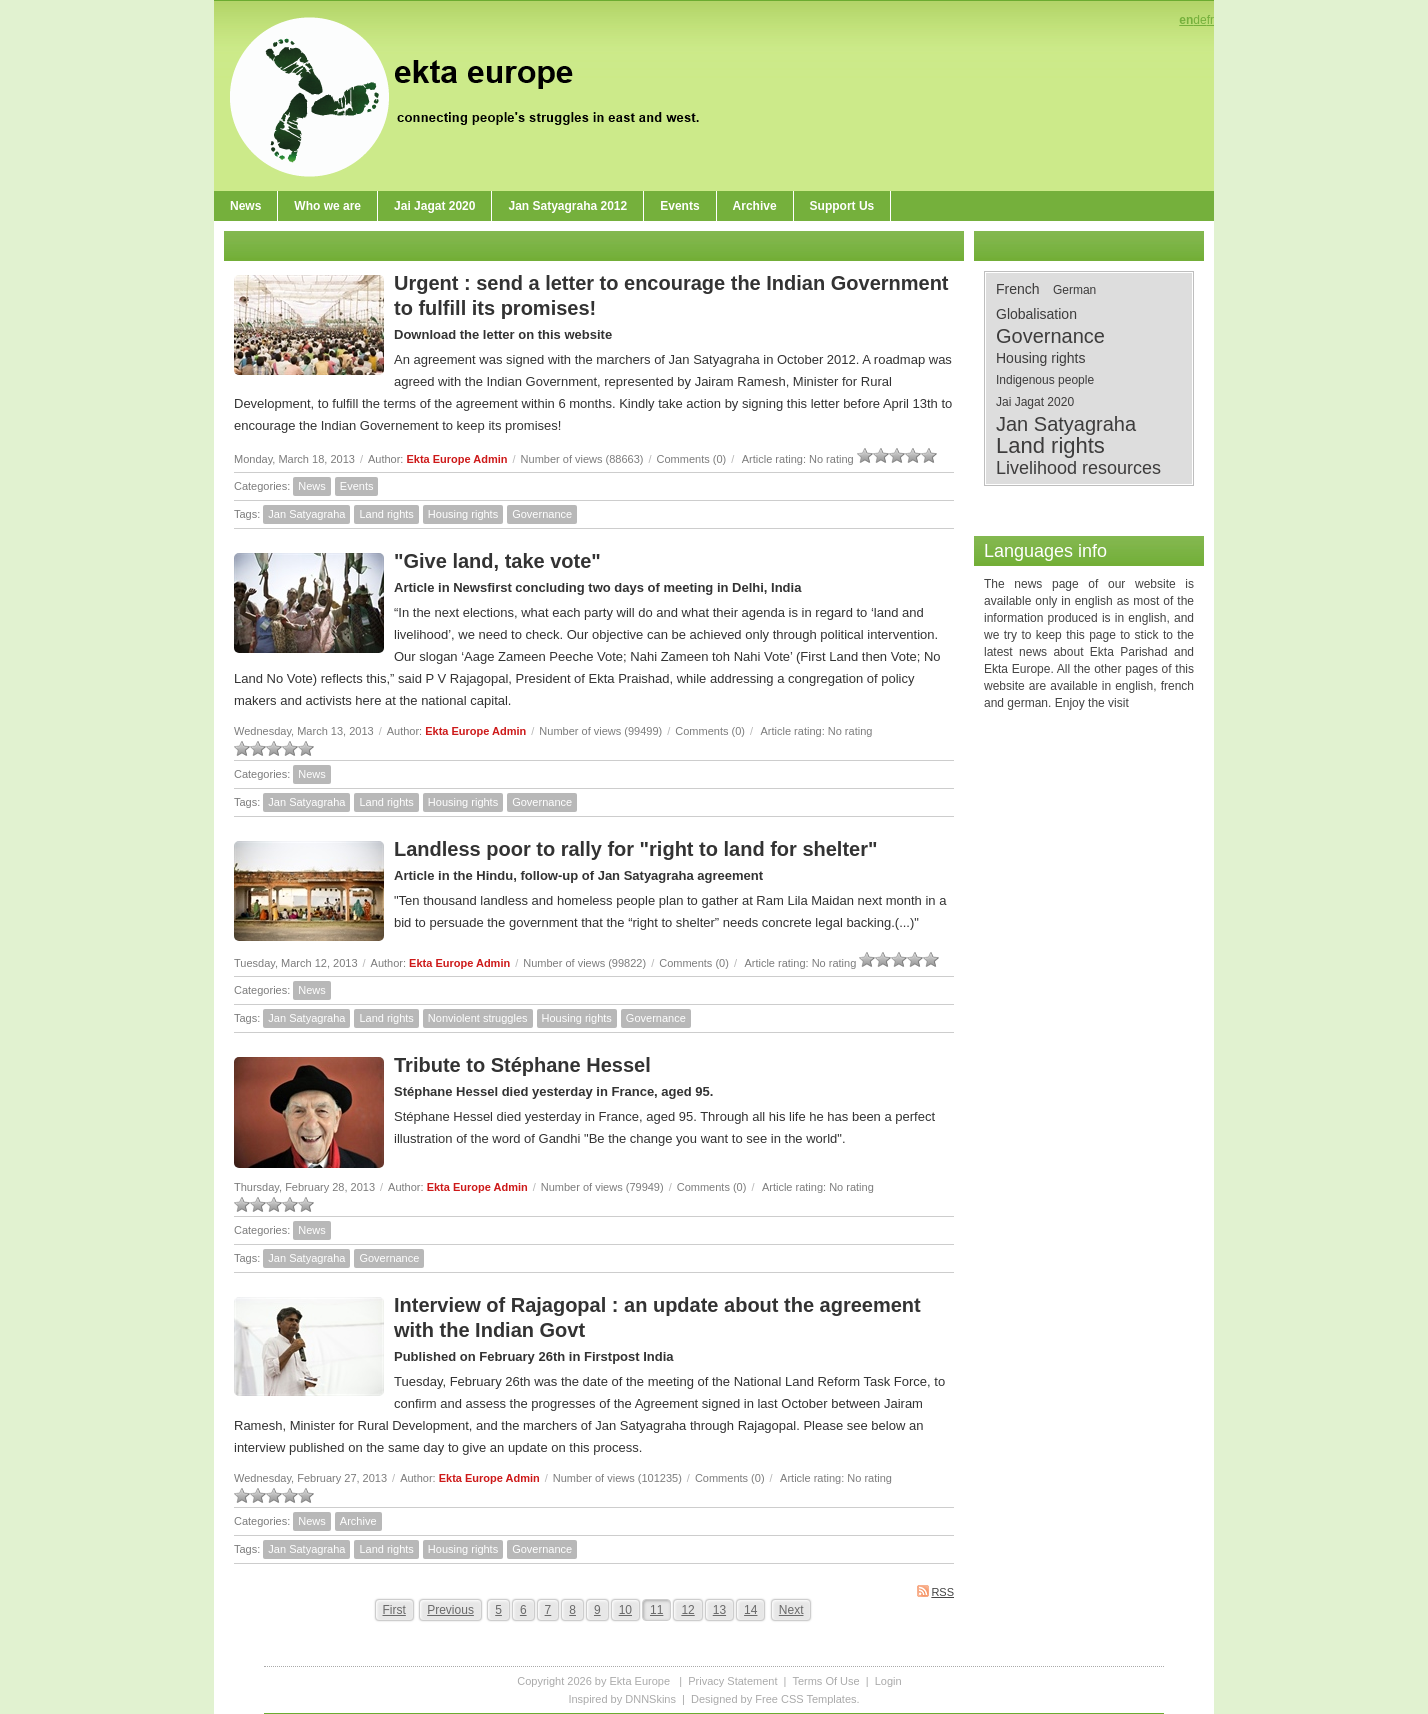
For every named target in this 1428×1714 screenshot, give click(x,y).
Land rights (386, 514)
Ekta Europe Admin (456, 459)
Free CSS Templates (805, 1699)
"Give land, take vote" (497, 561)
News (312, 486)
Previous (450, 1610)
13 (719, 1610)
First (394, 1610)
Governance (542, 514)
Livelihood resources (1078, 468)
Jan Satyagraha (306, 514)
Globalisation (1036, 314)
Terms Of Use (825, 1681)
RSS (935, 1591)
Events (357, 486)
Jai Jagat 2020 (1035, 402)
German (1074, 290)
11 (656, 1610)
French (1018, 289)
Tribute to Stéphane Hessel (522, 1065)
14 (750, 1610)
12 (687, 1610)
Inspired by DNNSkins (622, 1699)
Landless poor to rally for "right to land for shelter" (635, 849)
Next (791, 1610)
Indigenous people (1045, 380)
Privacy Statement (732, 1681)
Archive (358, 1521)
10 (625, 1610)
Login (888, 1681)
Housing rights (463, 514)
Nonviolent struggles (478, 1018)
